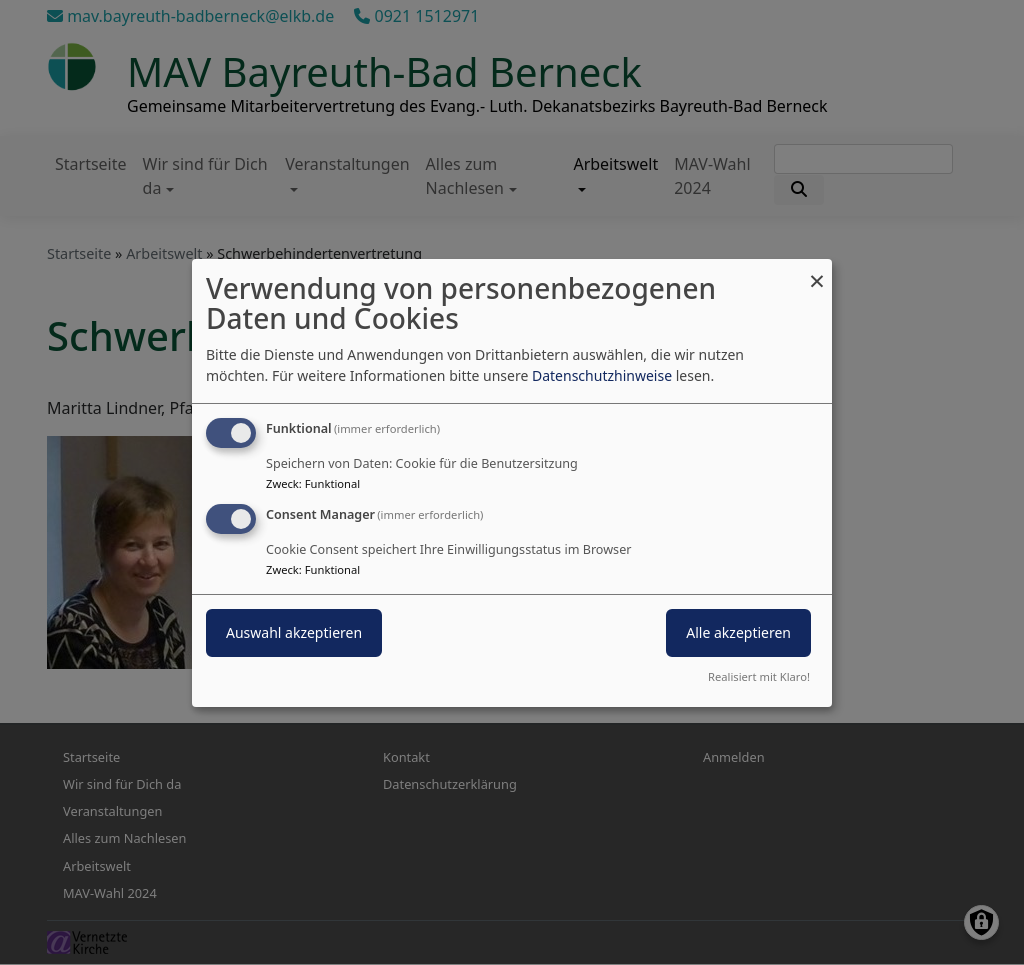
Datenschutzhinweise (602, 375)
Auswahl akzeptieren (294, 632)
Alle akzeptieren (738, 632)
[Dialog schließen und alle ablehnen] (817, 270)
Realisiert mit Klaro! (759, 676)
